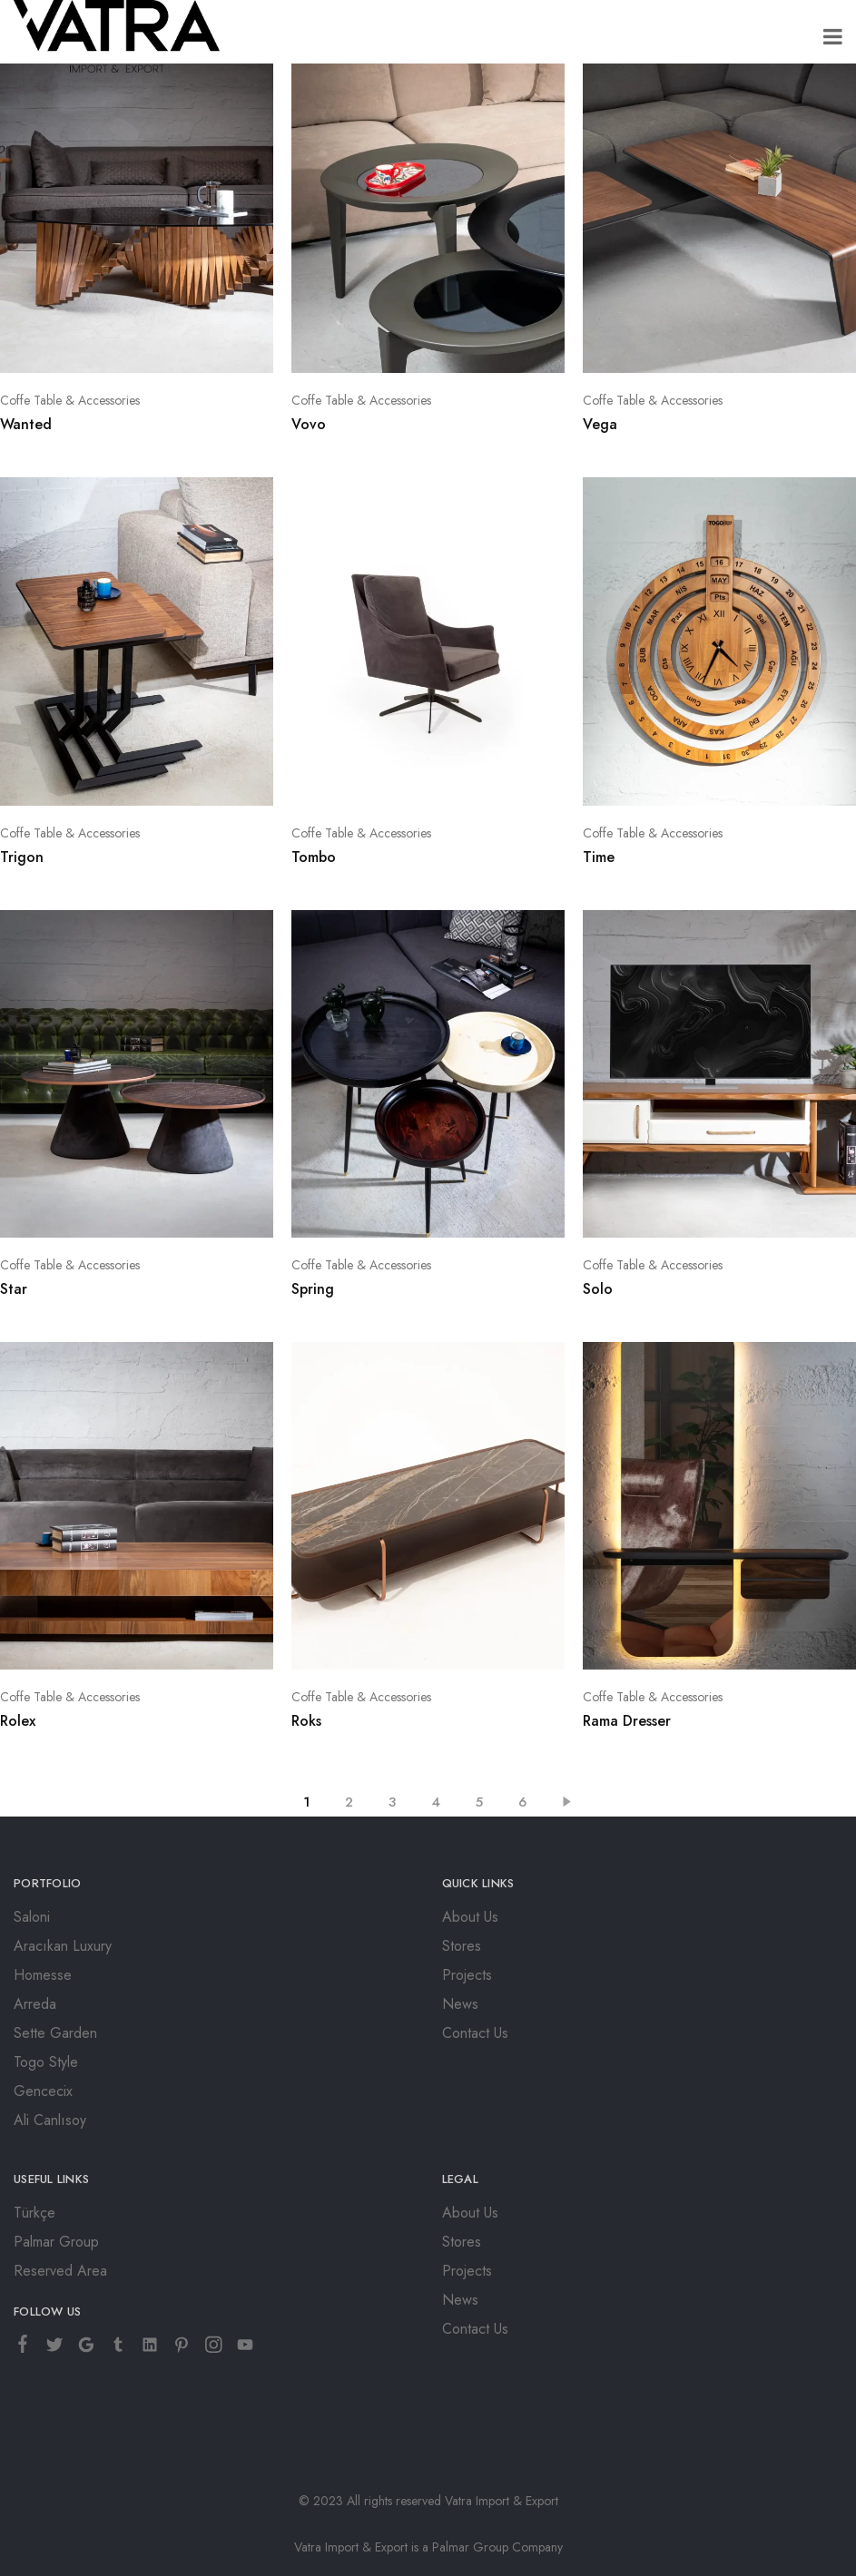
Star (13, 1288)
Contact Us (475, 2033)
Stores (461, 1945)
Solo (598, 1288)
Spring (312, 1288)
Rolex (17, 1720)
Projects (467, 1974)
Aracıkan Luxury (63, 1945)
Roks (306, 1720)
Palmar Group (56, 2241)
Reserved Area (60, 2270)
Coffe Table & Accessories (70, 400)
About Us (470, 1916)
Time (599, 857)
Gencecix (43, 2091)
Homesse (43, 1974)
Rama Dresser (627, 1720)
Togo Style (46, 2062)
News (460, 2003)
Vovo (308, 424)
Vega (600, 424)
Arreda (35, 2003)
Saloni (32, 1916)
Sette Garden (55, 2033)
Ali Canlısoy (50, 2120)
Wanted (26, 424)
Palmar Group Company (497, 2547)
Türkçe (34, 2212)
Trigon (22, 857)
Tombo (313, 857)
